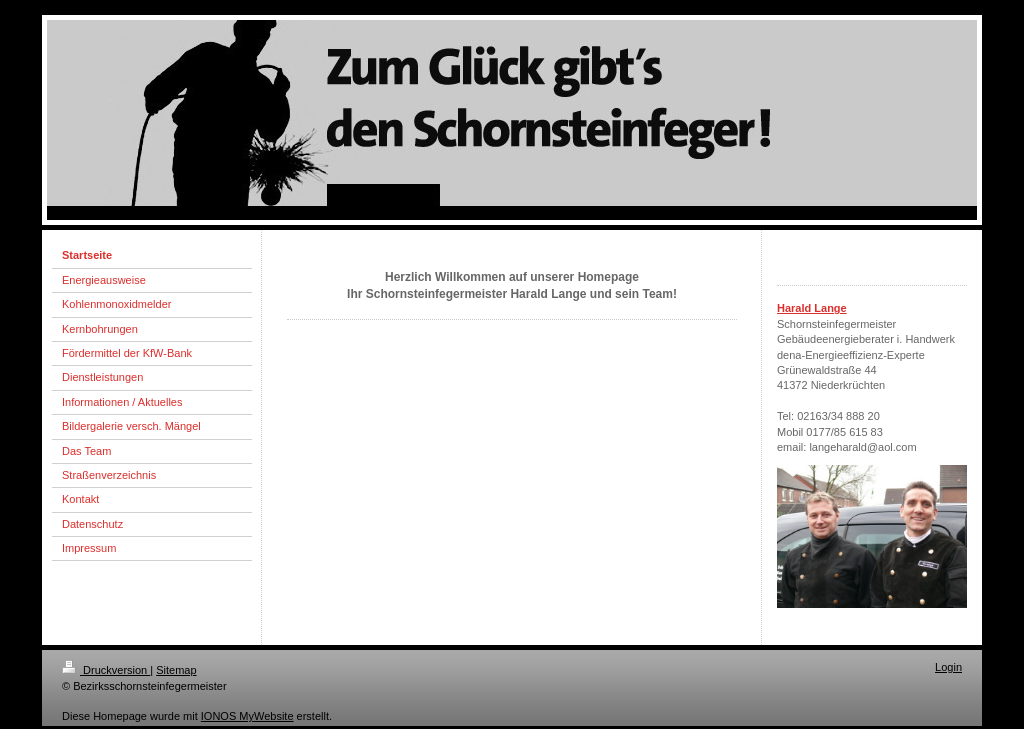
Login (948, 667)
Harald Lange (812, 308)
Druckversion (106, 670)
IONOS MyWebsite (247, 716)
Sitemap (176, 670)
